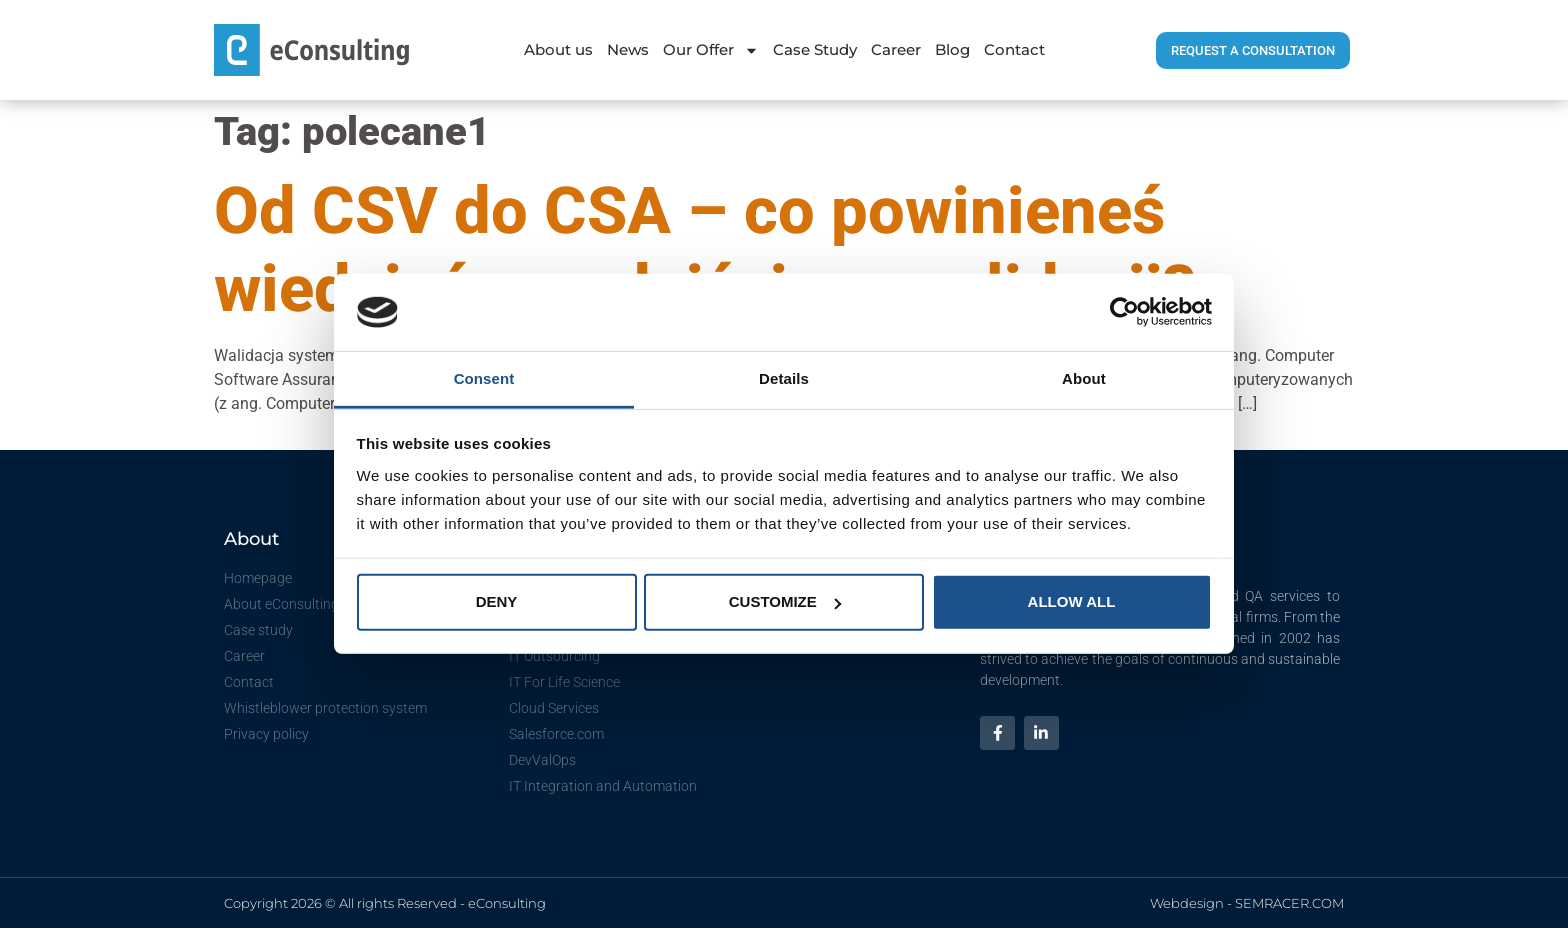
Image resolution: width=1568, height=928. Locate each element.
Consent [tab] (484, 378)
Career (896, 49)
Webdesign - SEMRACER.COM (1247, 903)
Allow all (1072, 601)
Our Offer (711, 50)
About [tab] (1084, 378)
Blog (952, 49)
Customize (785, 601)
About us (558, 49)
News (628, 49)
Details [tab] (784, 378)
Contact (1014, 49)
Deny (497, 601)
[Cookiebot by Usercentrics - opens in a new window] (1124, 312)
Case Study (815, 49)
